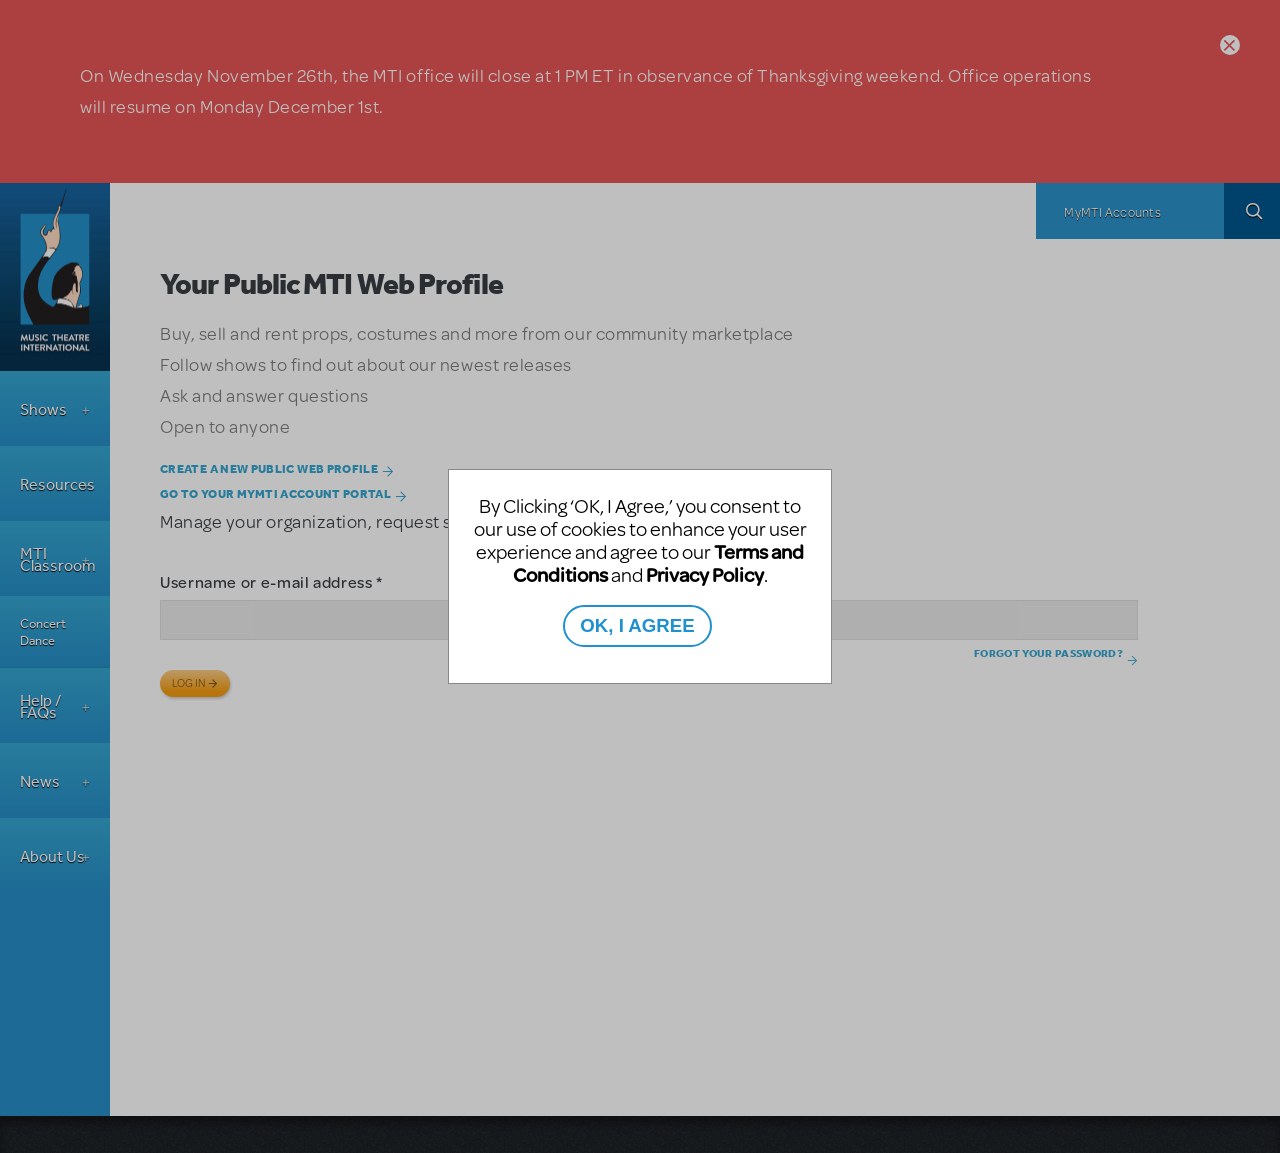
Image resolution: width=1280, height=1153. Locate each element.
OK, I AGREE (637, 625)
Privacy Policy (705, 574)
